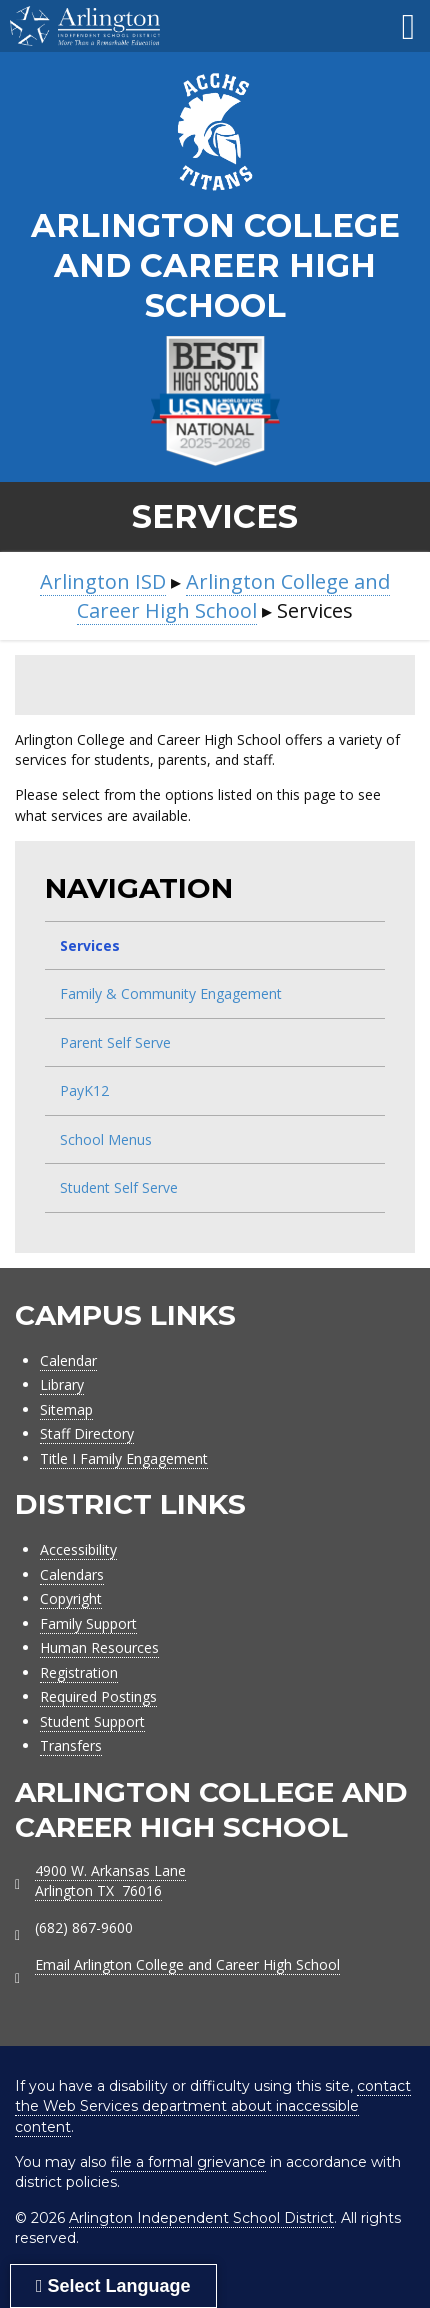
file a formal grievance (188, 2162)
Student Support (92, 1721)
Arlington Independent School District (201, 2218)
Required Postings (98, 1696)
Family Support (88, 1623)
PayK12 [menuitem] (84, 1090)
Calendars (72, 1574)
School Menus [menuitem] (106, 1139)
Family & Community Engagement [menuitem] (171, 993)
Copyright (71, 1598)
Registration (79, 1672)
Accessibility (78, 1549)
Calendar (68, 1360)
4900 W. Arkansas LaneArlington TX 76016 (110, 1880)
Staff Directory (87, 1433)
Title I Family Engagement (124, 1458)
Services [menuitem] (90, 945)
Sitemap (66, 1409)
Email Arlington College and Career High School (187, 1964)
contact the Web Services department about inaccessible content (213, 2106)
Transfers (71, 1745)
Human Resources (99, 1647)
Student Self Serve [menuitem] (119, 1187)
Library (62, 1384)
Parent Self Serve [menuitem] (115, 1042)
